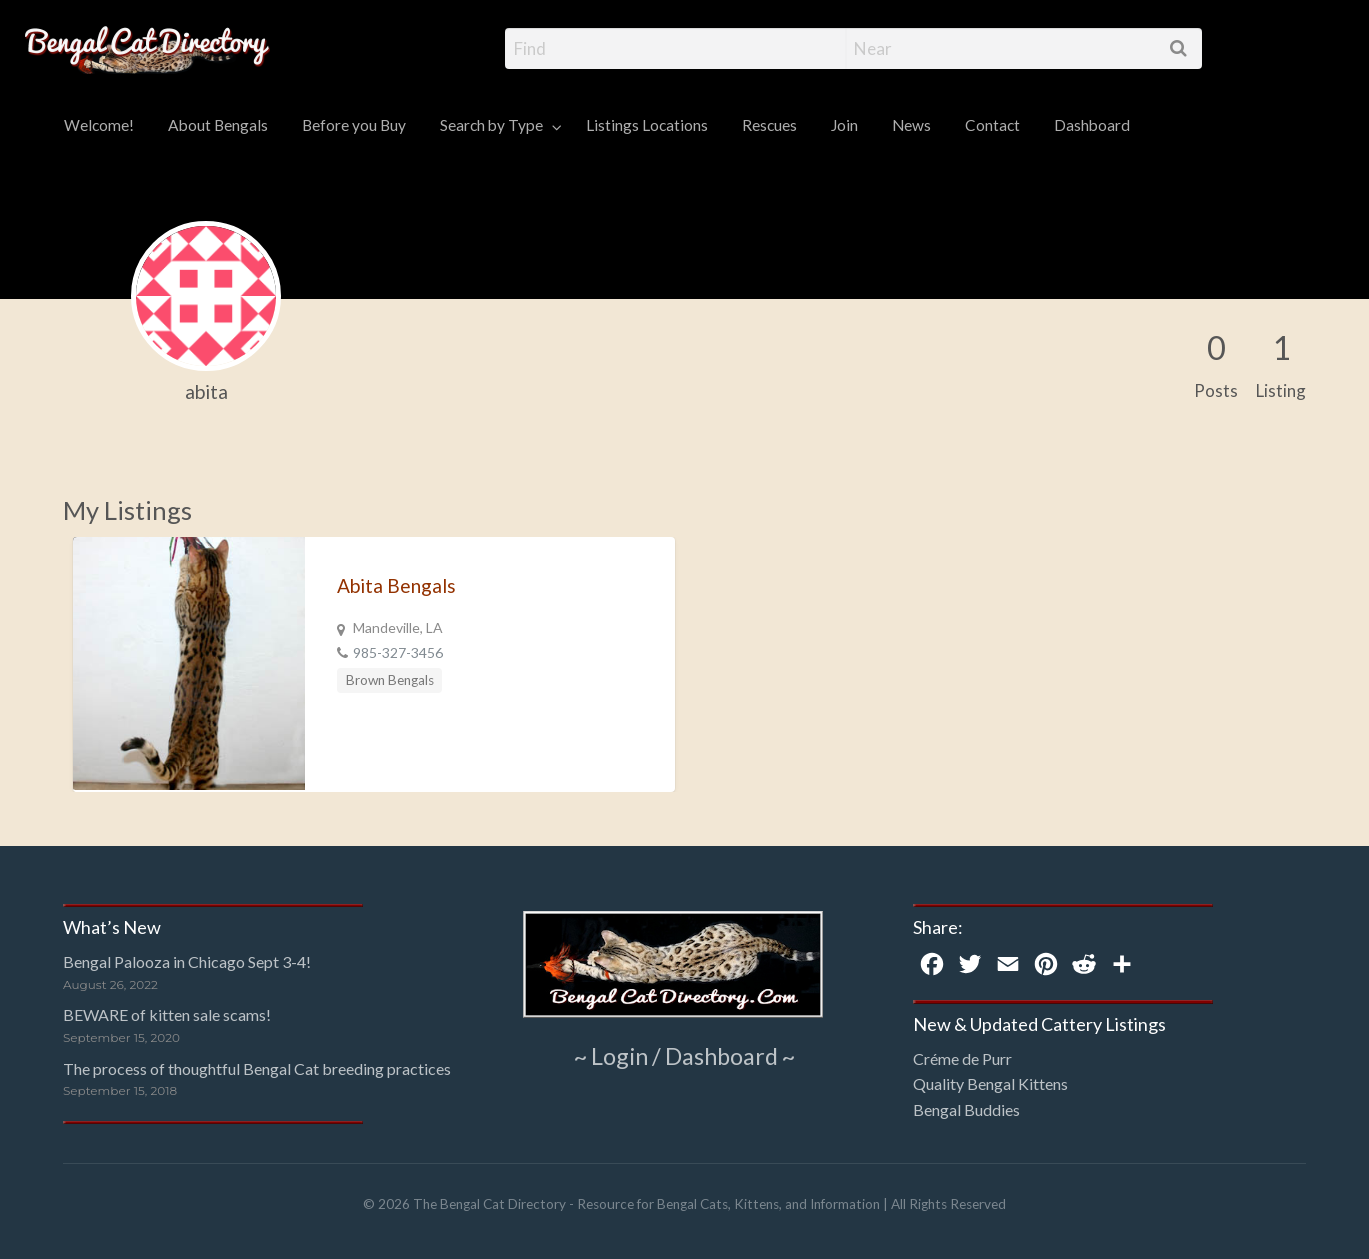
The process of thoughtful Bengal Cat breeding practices (257, 1068)
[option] (374, 664)
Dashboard (1092, 125)
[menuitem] (99, 126)
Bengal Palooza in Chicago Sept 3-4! (187, 961)
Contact (992, 125)
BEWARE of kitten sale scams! (167, 1014)
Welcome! (99, 125)
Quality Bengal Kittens (990, 1083)
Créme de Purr (962, 1058)
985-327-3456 (398, 652)
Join (844, 125)
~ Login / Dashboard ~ (684, 1055)
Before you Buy (354, 125)
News (911, 125)
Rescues (769, 125)
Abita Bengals (396, 585)
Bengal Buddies (966, 1109)
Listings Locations (647, 125)
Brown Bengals (390, 680)
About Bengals (218, 125)
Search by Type (491, 125)
